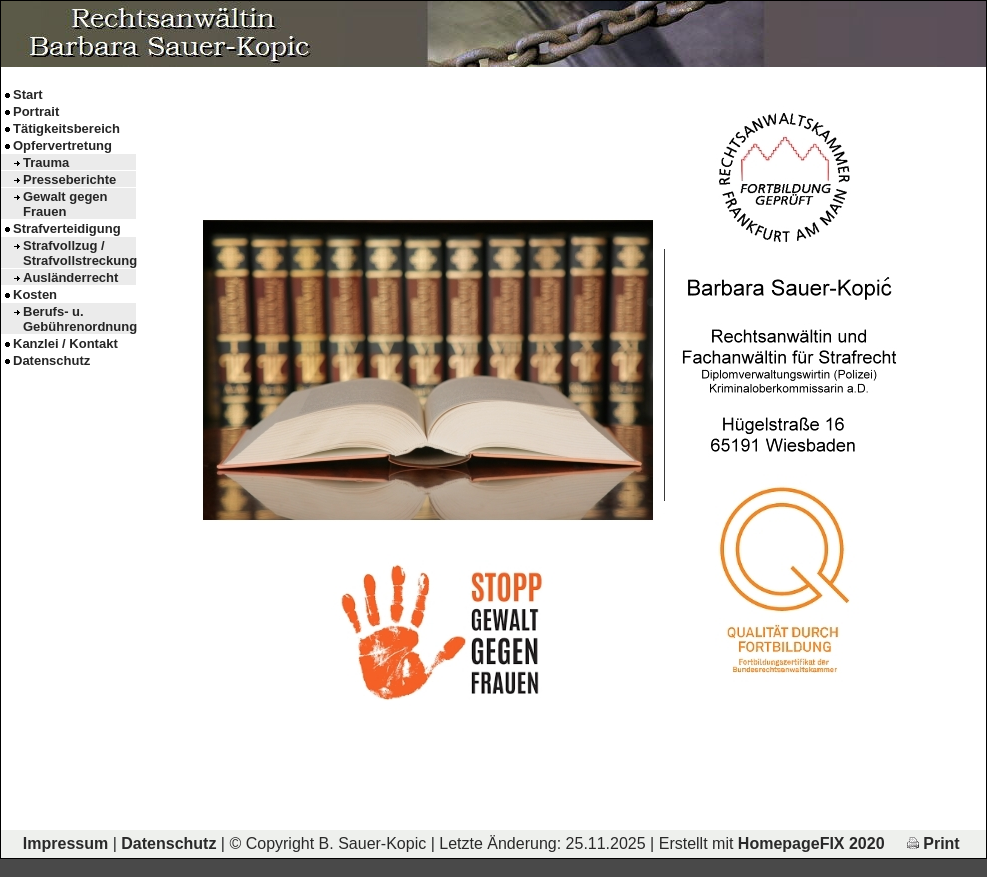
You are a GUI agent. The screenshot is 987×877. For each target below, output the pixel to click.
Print (933, 843)
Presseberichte (69, 179)
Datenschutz (51, 360)
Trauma (46, 162)
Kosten (35, 294)
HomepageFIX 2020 (811, 843)
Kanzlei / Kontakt (65, 343)
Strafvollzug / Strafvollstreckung (79, 253)
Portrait (36, 111)
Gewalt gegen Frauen (65, 204)
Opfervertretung (62, 145)
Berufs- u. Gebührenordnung (79, 319)
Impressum (65, 843)
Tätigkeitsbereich (66, 128)
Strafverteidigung (67, 228)
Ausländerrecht (70, 277)
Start (28, 94)
